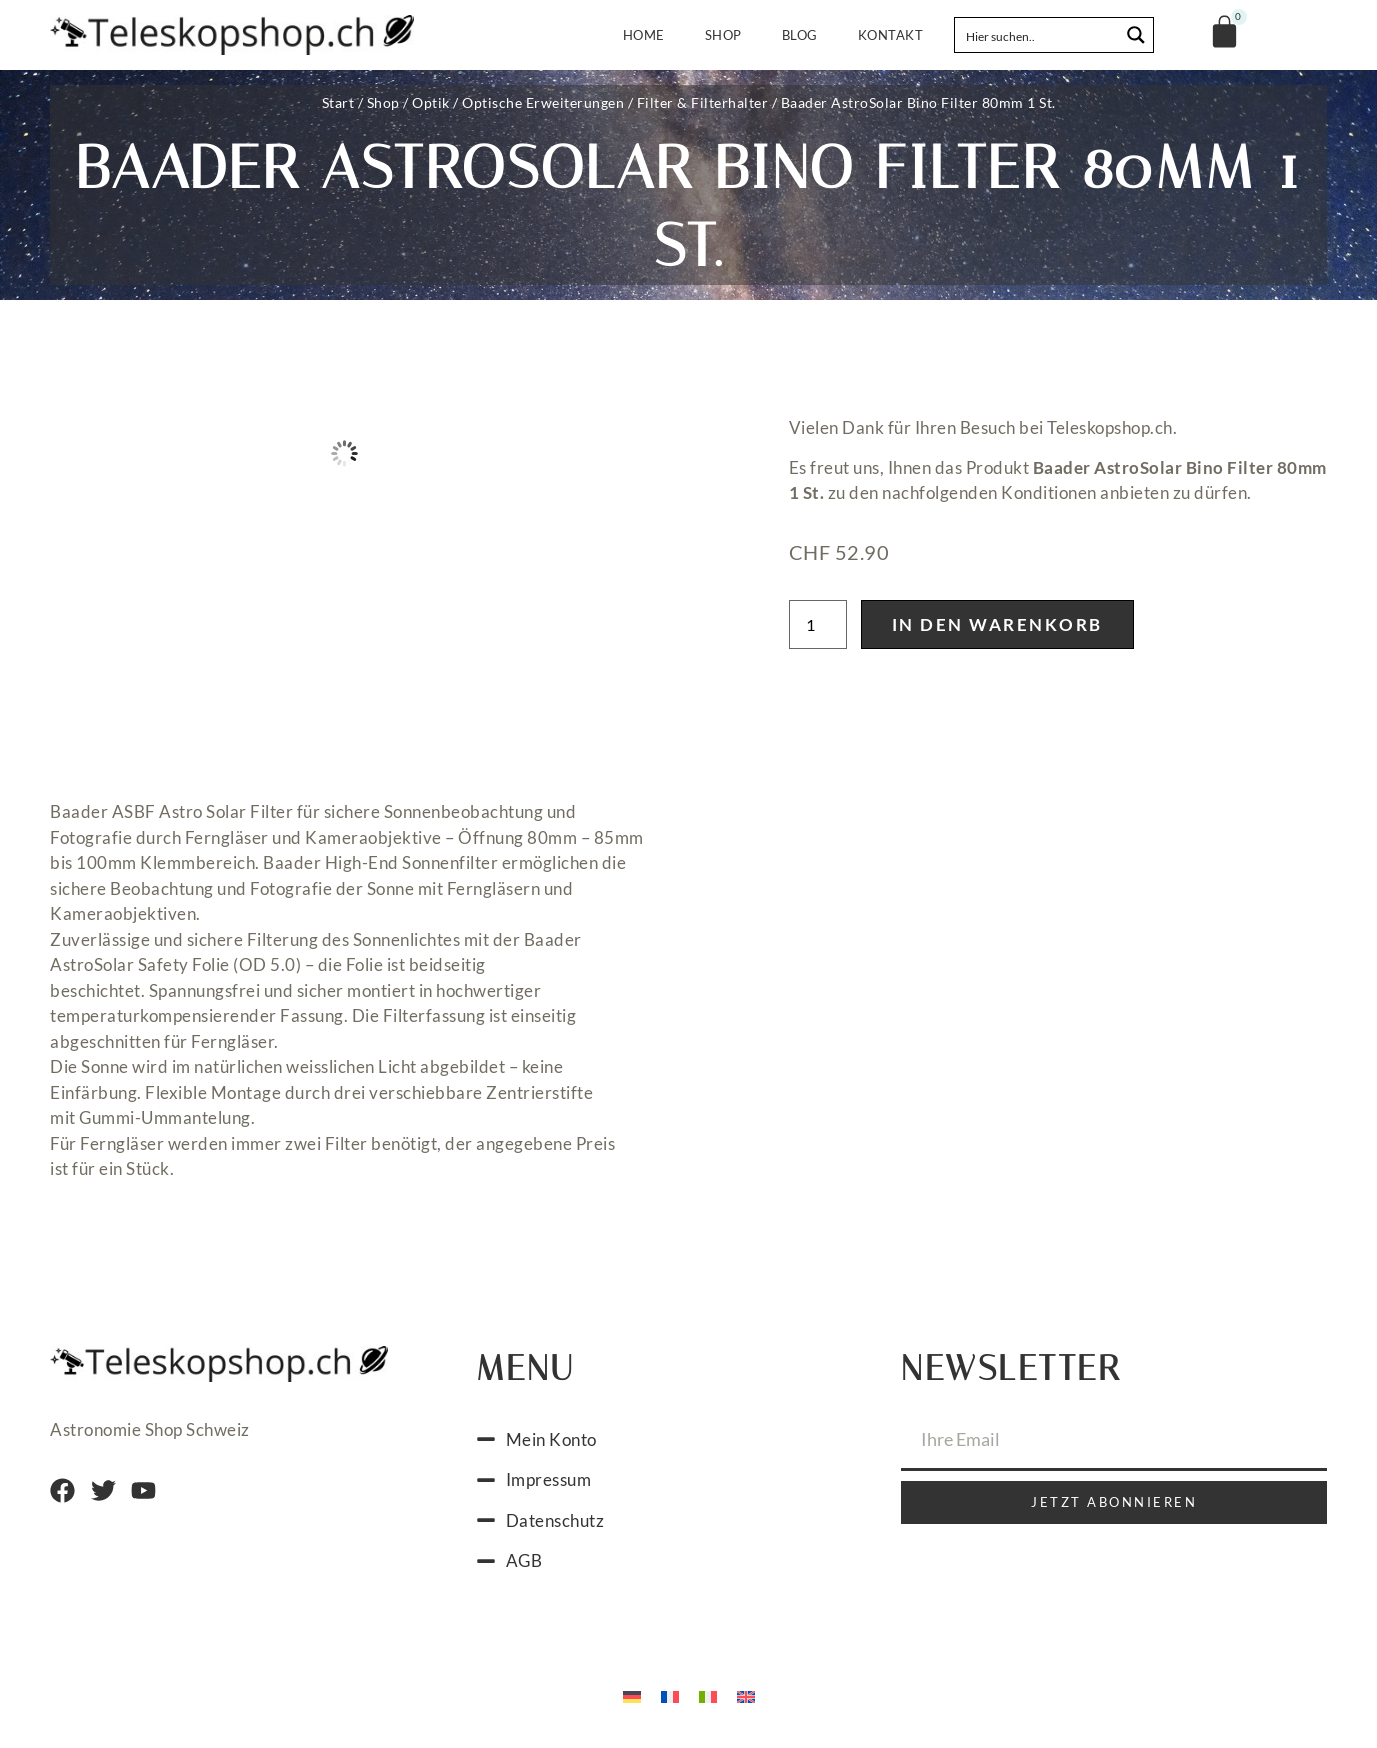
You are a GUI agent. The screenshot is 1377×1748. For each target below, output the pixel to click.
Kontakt (891, 35)
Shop (723, 35)
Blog (800, 35)
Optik (431, 102)
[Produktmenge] (818, 624)
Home (644, 35)
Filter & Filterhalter (703, 102)
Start (338, 102)
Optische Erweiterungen (543, 102)
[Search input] (1038, 35)
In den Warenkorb (997, 624)
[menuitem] (632, 1696)
